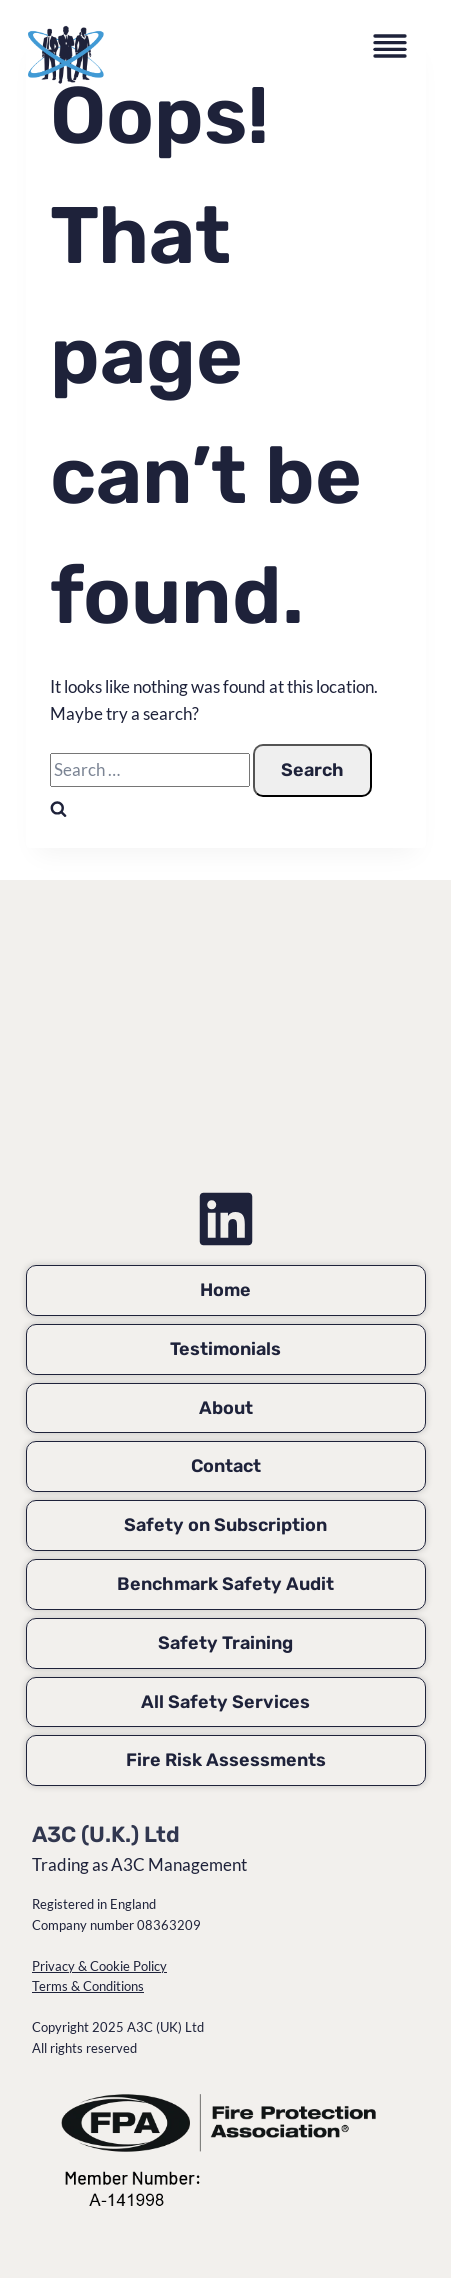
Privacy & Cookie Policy (99, 1966)
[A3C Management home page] (66, 55)
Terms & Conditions (88, 1986)
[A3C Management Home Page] (225, 1051)
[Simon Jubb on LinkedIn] (226, 1219)
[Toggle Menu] (394, 50)
